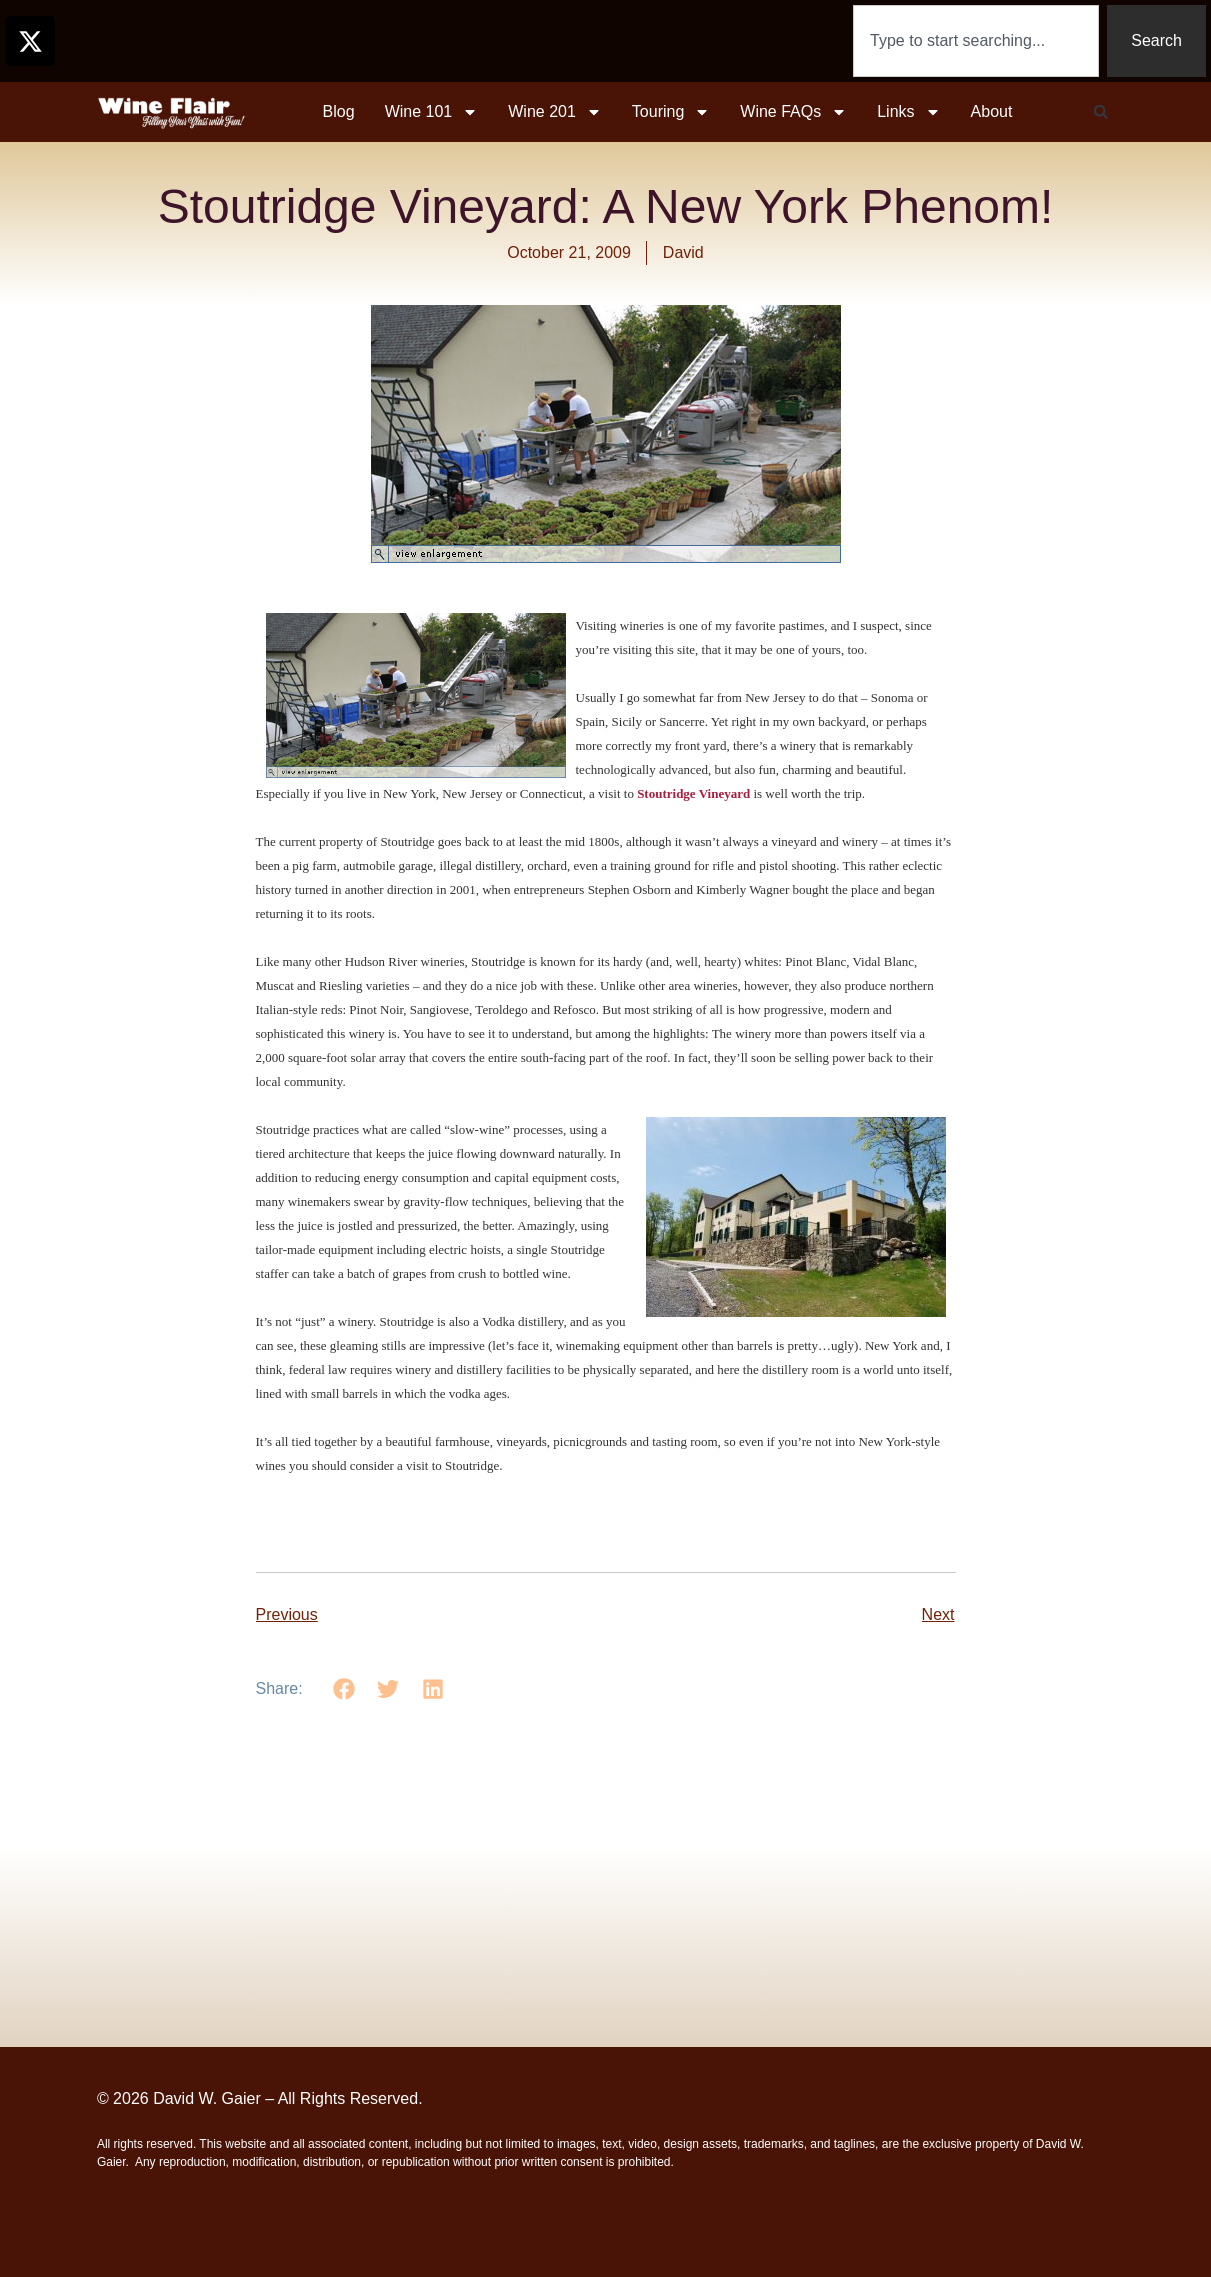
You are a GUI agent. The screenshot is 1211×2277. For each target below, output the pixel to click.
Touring (671, 112)
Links (908, 112)
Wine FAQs (793, 112)
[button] (1101, 112)
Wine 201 (555, 112)
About (992, 111)
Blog (339, 111)
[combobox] (976, 41)
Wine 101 (432, 112)
